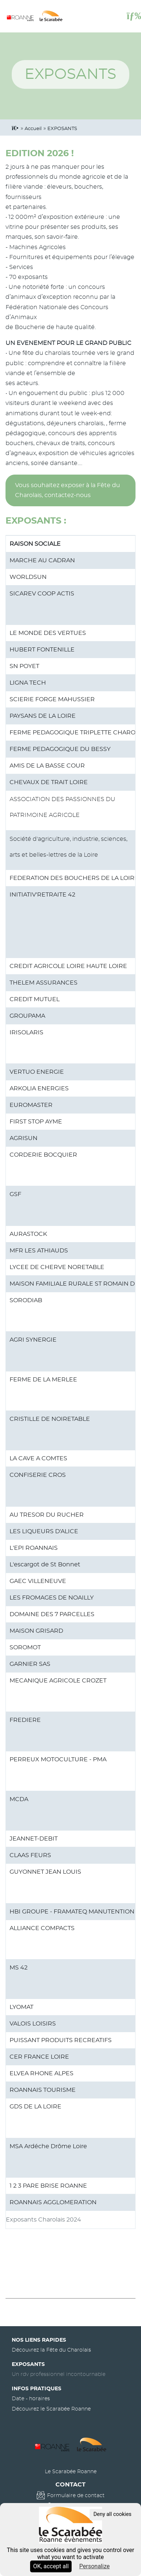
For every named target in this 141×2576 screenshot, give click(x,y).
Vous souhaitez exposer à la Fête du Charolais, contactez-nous (67, 490)
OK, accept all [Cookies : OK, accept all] (51, 2566)
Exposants (28, 2364)
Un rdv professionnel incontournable (58, 2374)
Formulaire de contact (76, 2495)
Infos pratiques (36, 2388)
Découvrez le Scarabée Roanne (51, 2409)
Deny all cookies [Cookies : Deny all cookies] (112, 2514)
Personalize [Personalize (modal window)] (94, 2566)
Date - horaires (31, 2398)
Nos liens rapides (39, 2340)
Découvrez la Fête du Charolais (51, 2350)
